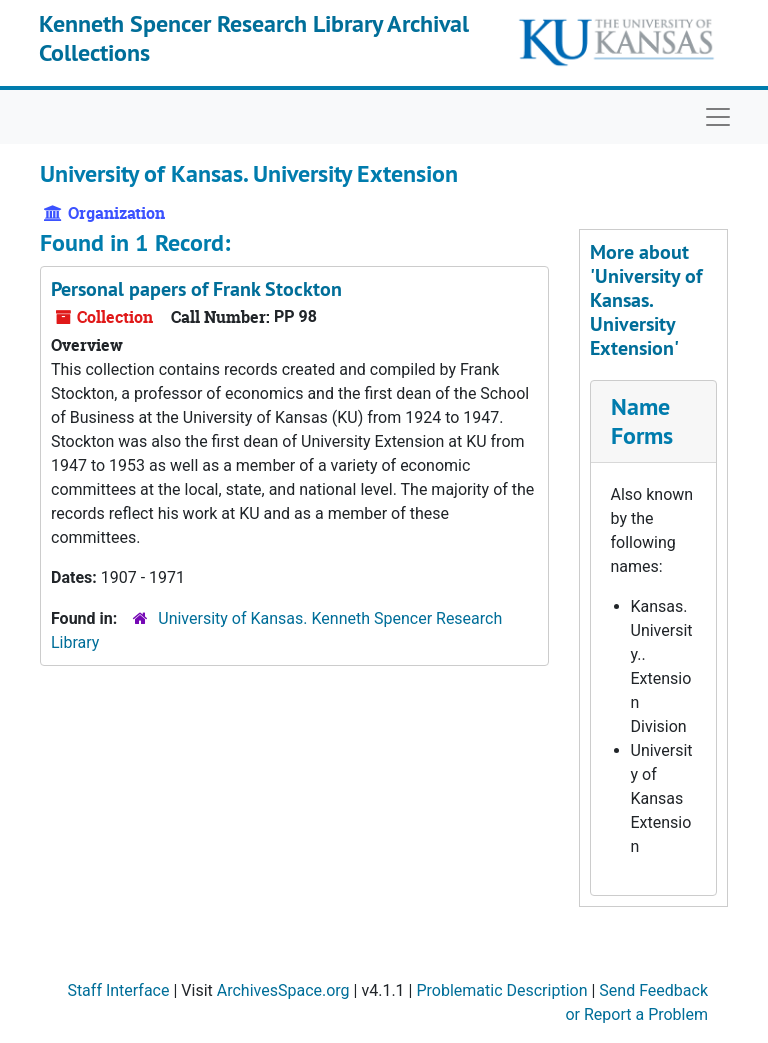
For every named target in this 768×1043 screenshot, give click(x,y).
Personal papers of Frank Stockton (196, 289)
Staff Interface (118, 990)
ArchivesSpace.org (283, 990)
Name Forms (642, 421)
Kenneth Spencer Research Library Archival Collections (254, 38)
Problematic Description (501, 990)
